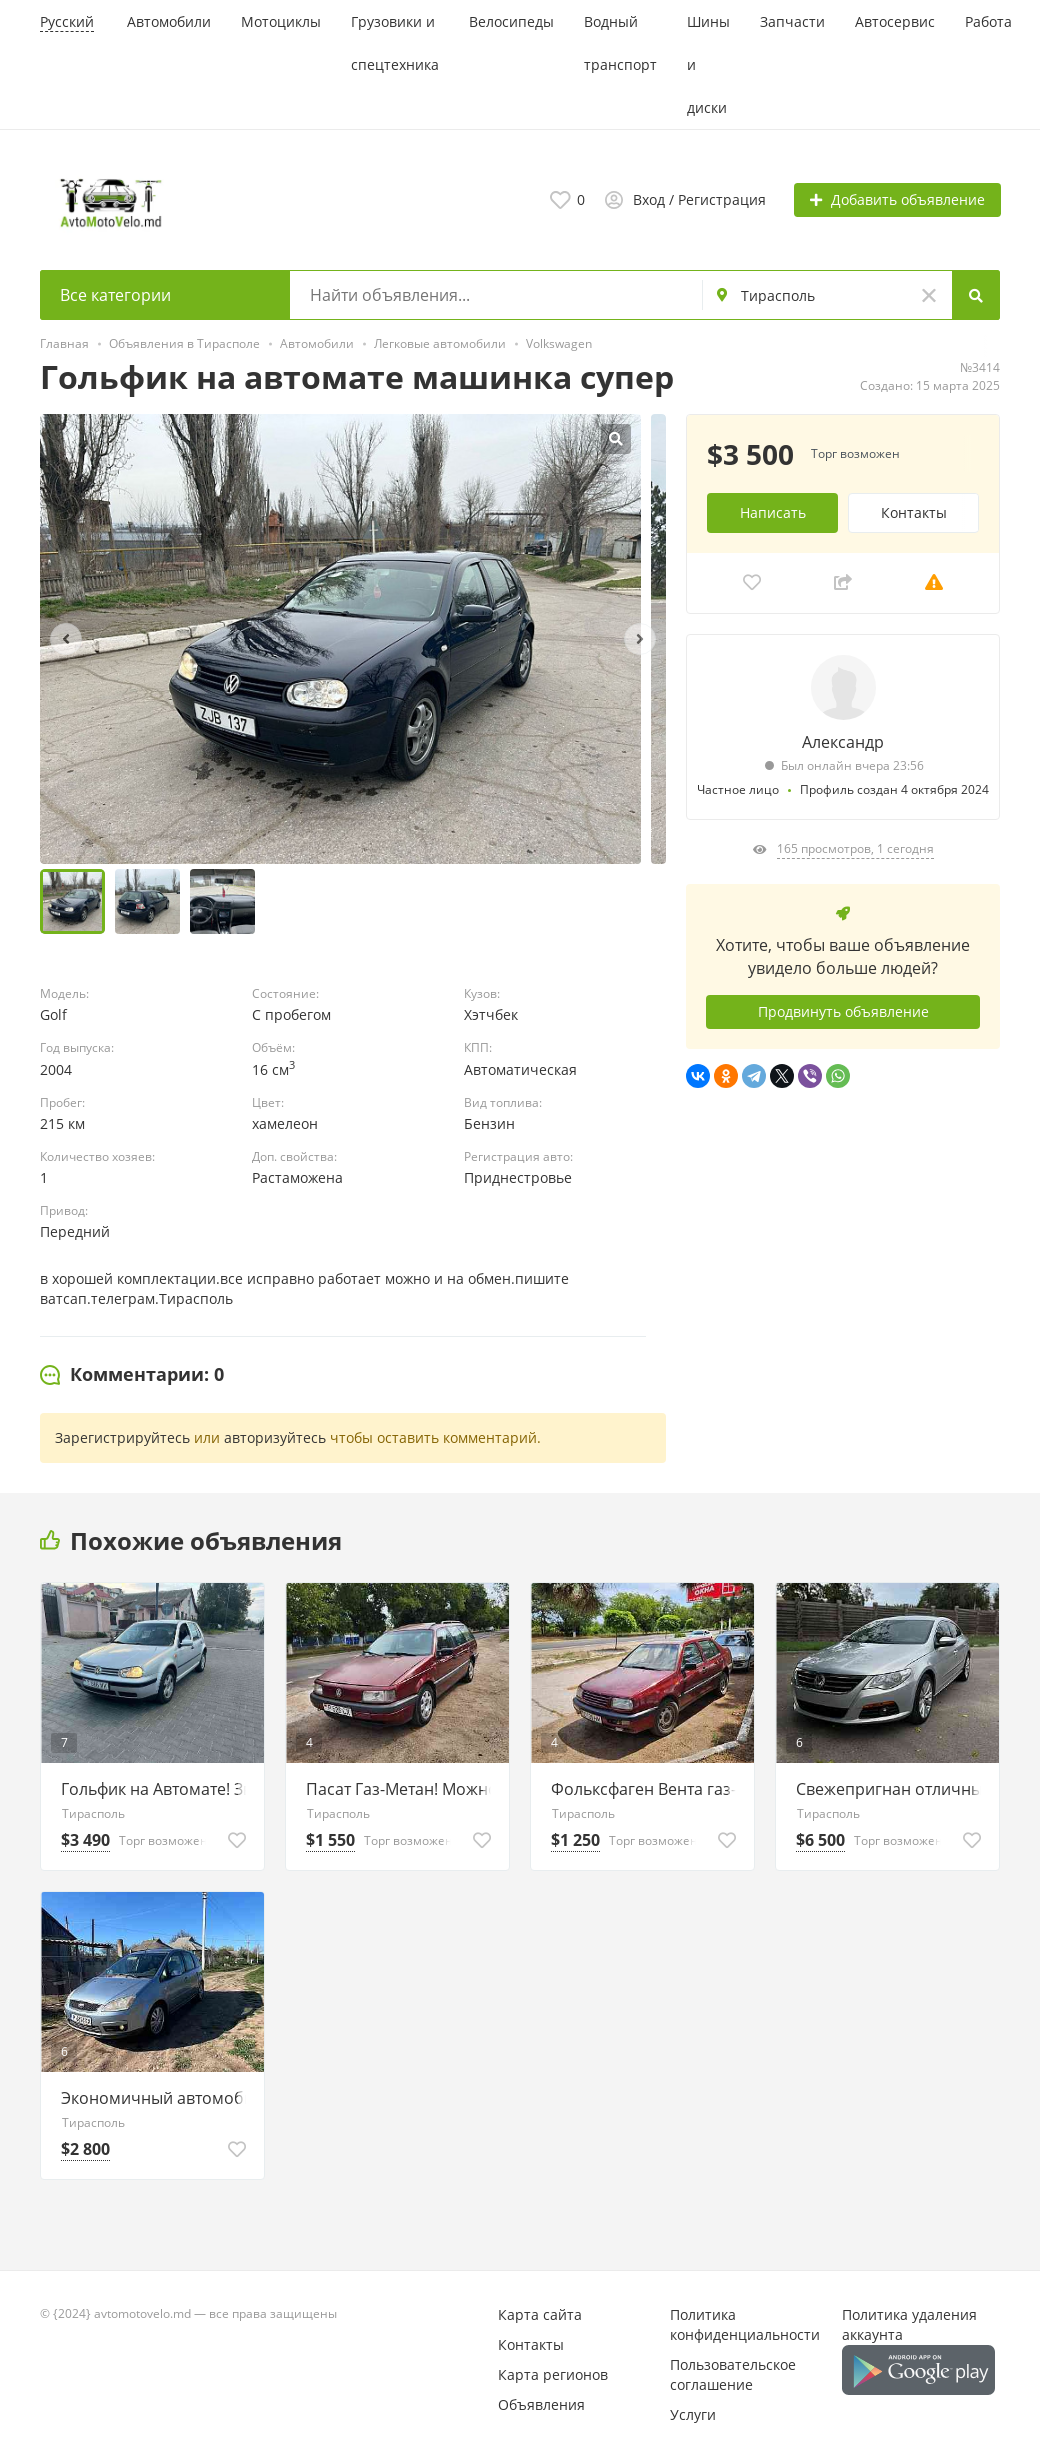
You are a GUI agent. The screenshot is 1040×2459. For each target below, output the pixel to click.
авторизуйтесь (275, 1437)
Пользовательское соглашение (733, 2374)
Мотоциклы (281, 21)
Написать (773, 512)
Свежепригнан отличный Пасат (892, 1789)
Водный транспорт (620, 43)
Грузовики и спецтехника (395, 43)
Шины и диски (708, 64)
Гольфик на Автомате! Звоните (157, 1789)
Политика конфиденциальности (745, 2324)
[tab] (132, 1375)
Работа (988, 21)
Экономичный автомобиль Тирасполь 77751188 (157, 2098)
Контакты (914, 512)
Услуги (693, 2414)
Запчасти (792, 21)
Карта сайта (540, 2314)
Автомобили (169, 21)
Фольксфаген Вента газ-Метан (647, 1789)
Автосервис (895, 21)
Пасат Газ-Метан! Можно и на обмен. (402, 1789)
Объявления (541, 2404)
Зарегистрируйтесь (122, 1437)
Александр (843, 742)
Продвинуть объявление (843, 1011)
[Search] (976, 295)
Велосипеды (511, 21)
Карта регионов (553, 2374)
